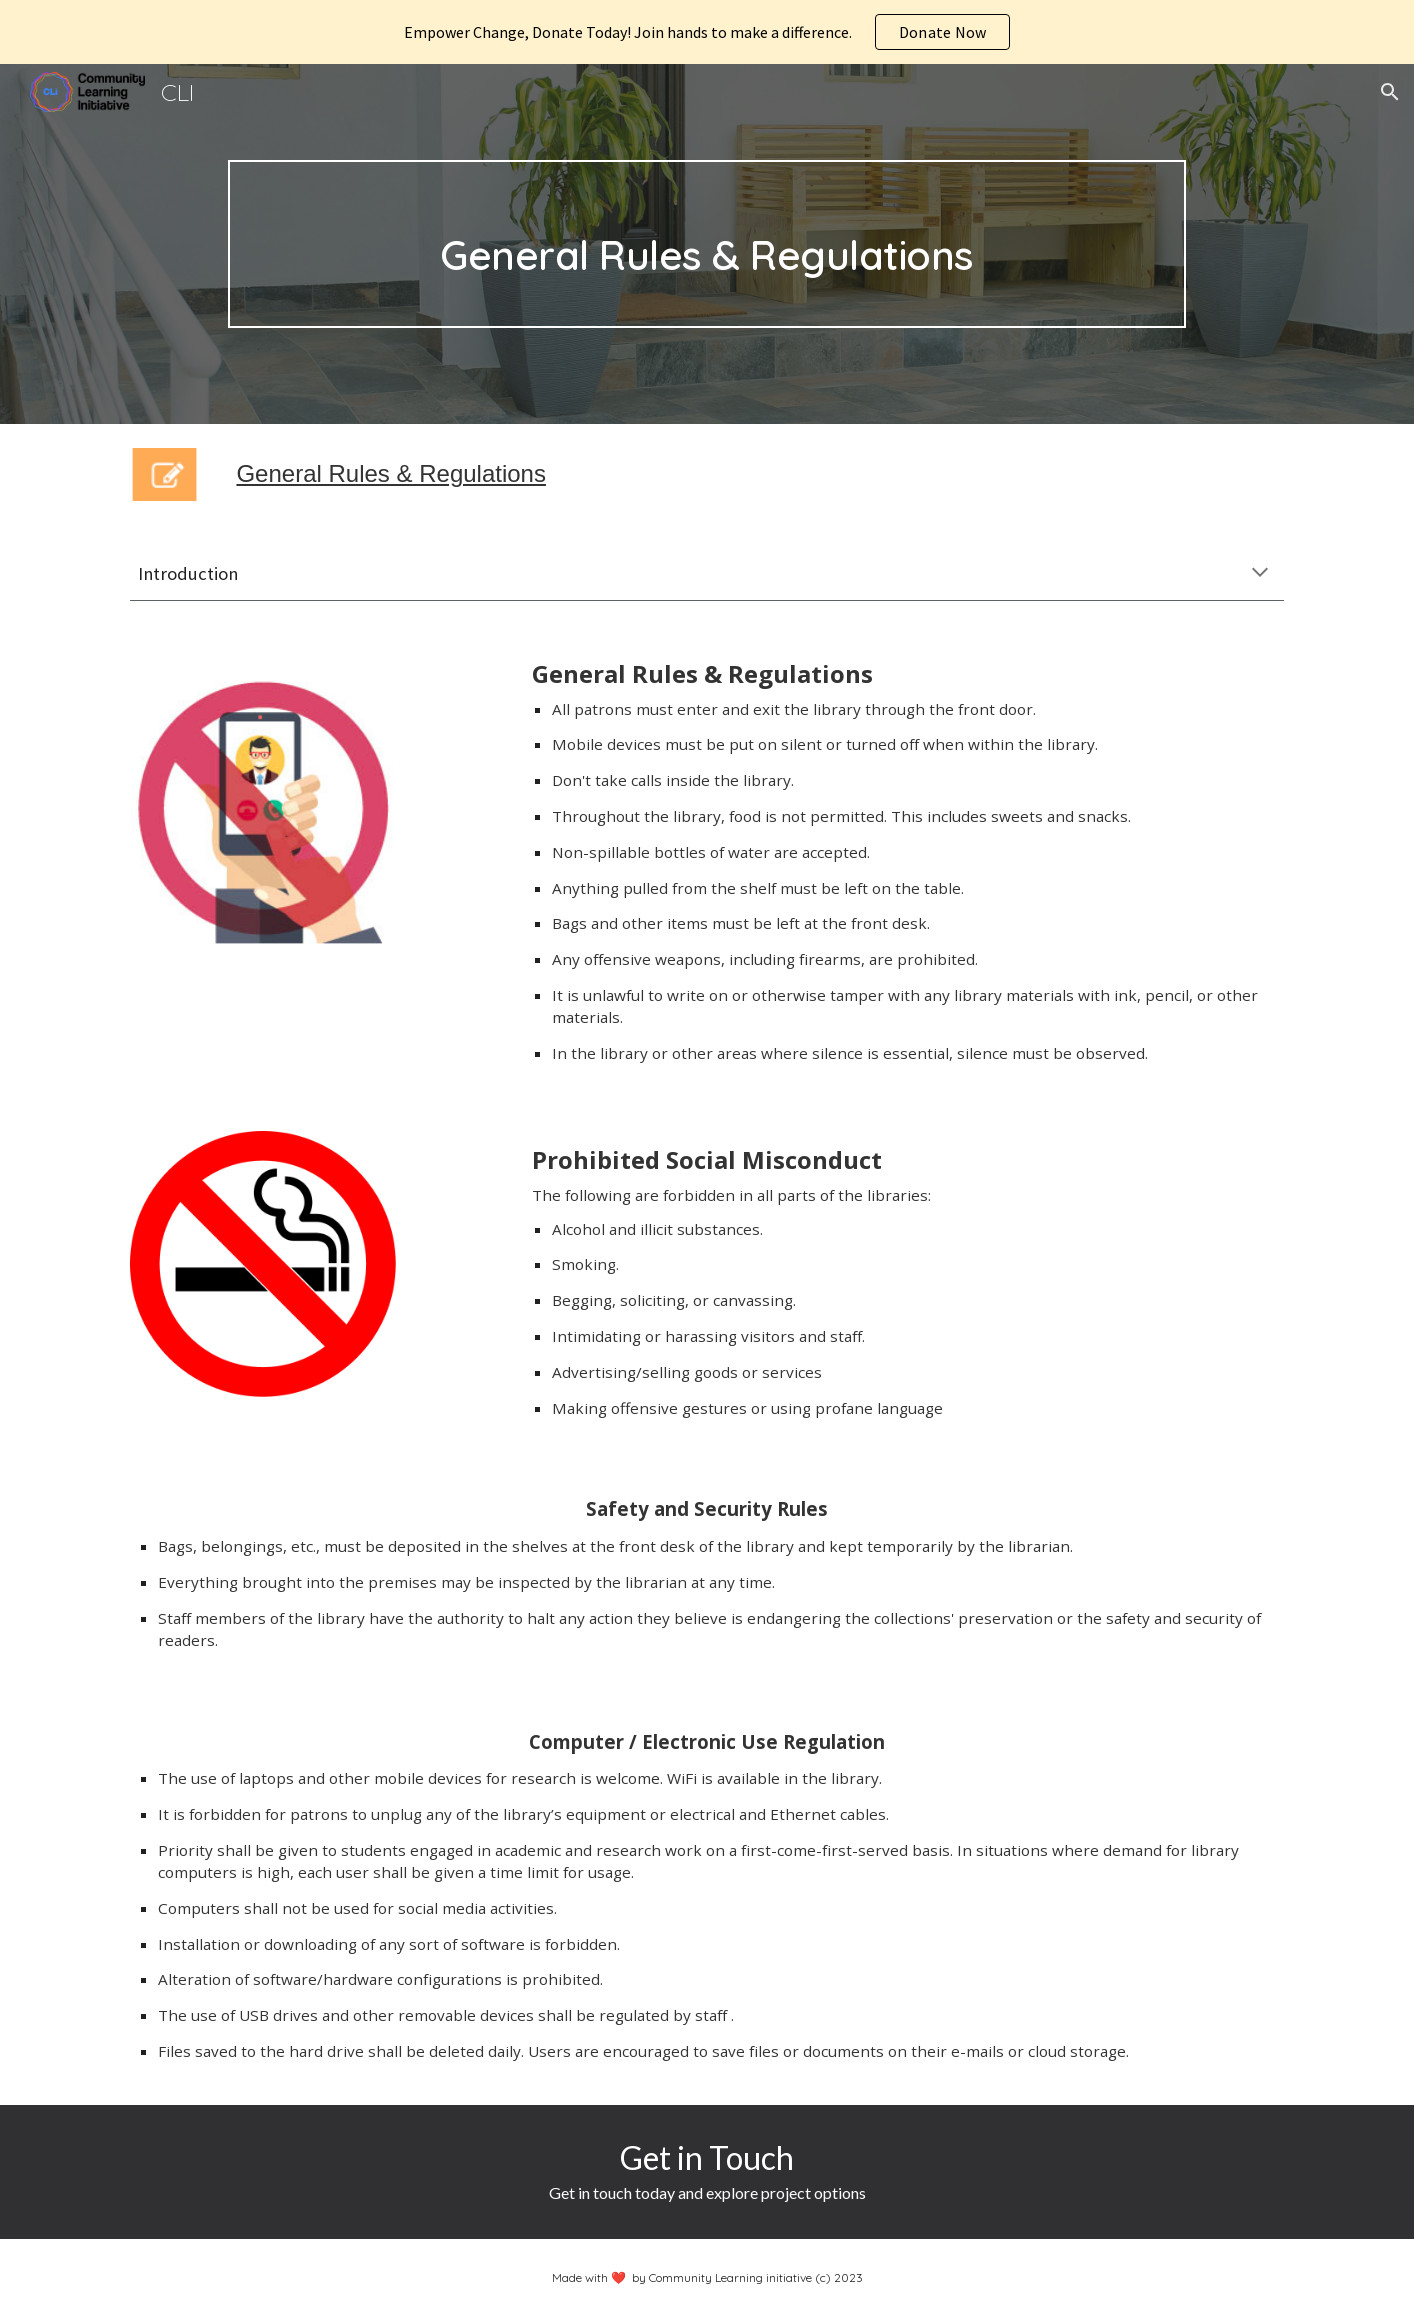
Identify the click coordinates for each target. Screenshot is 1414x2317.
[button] (1390, 92)
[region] (707, 32)
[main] (706, 244)
